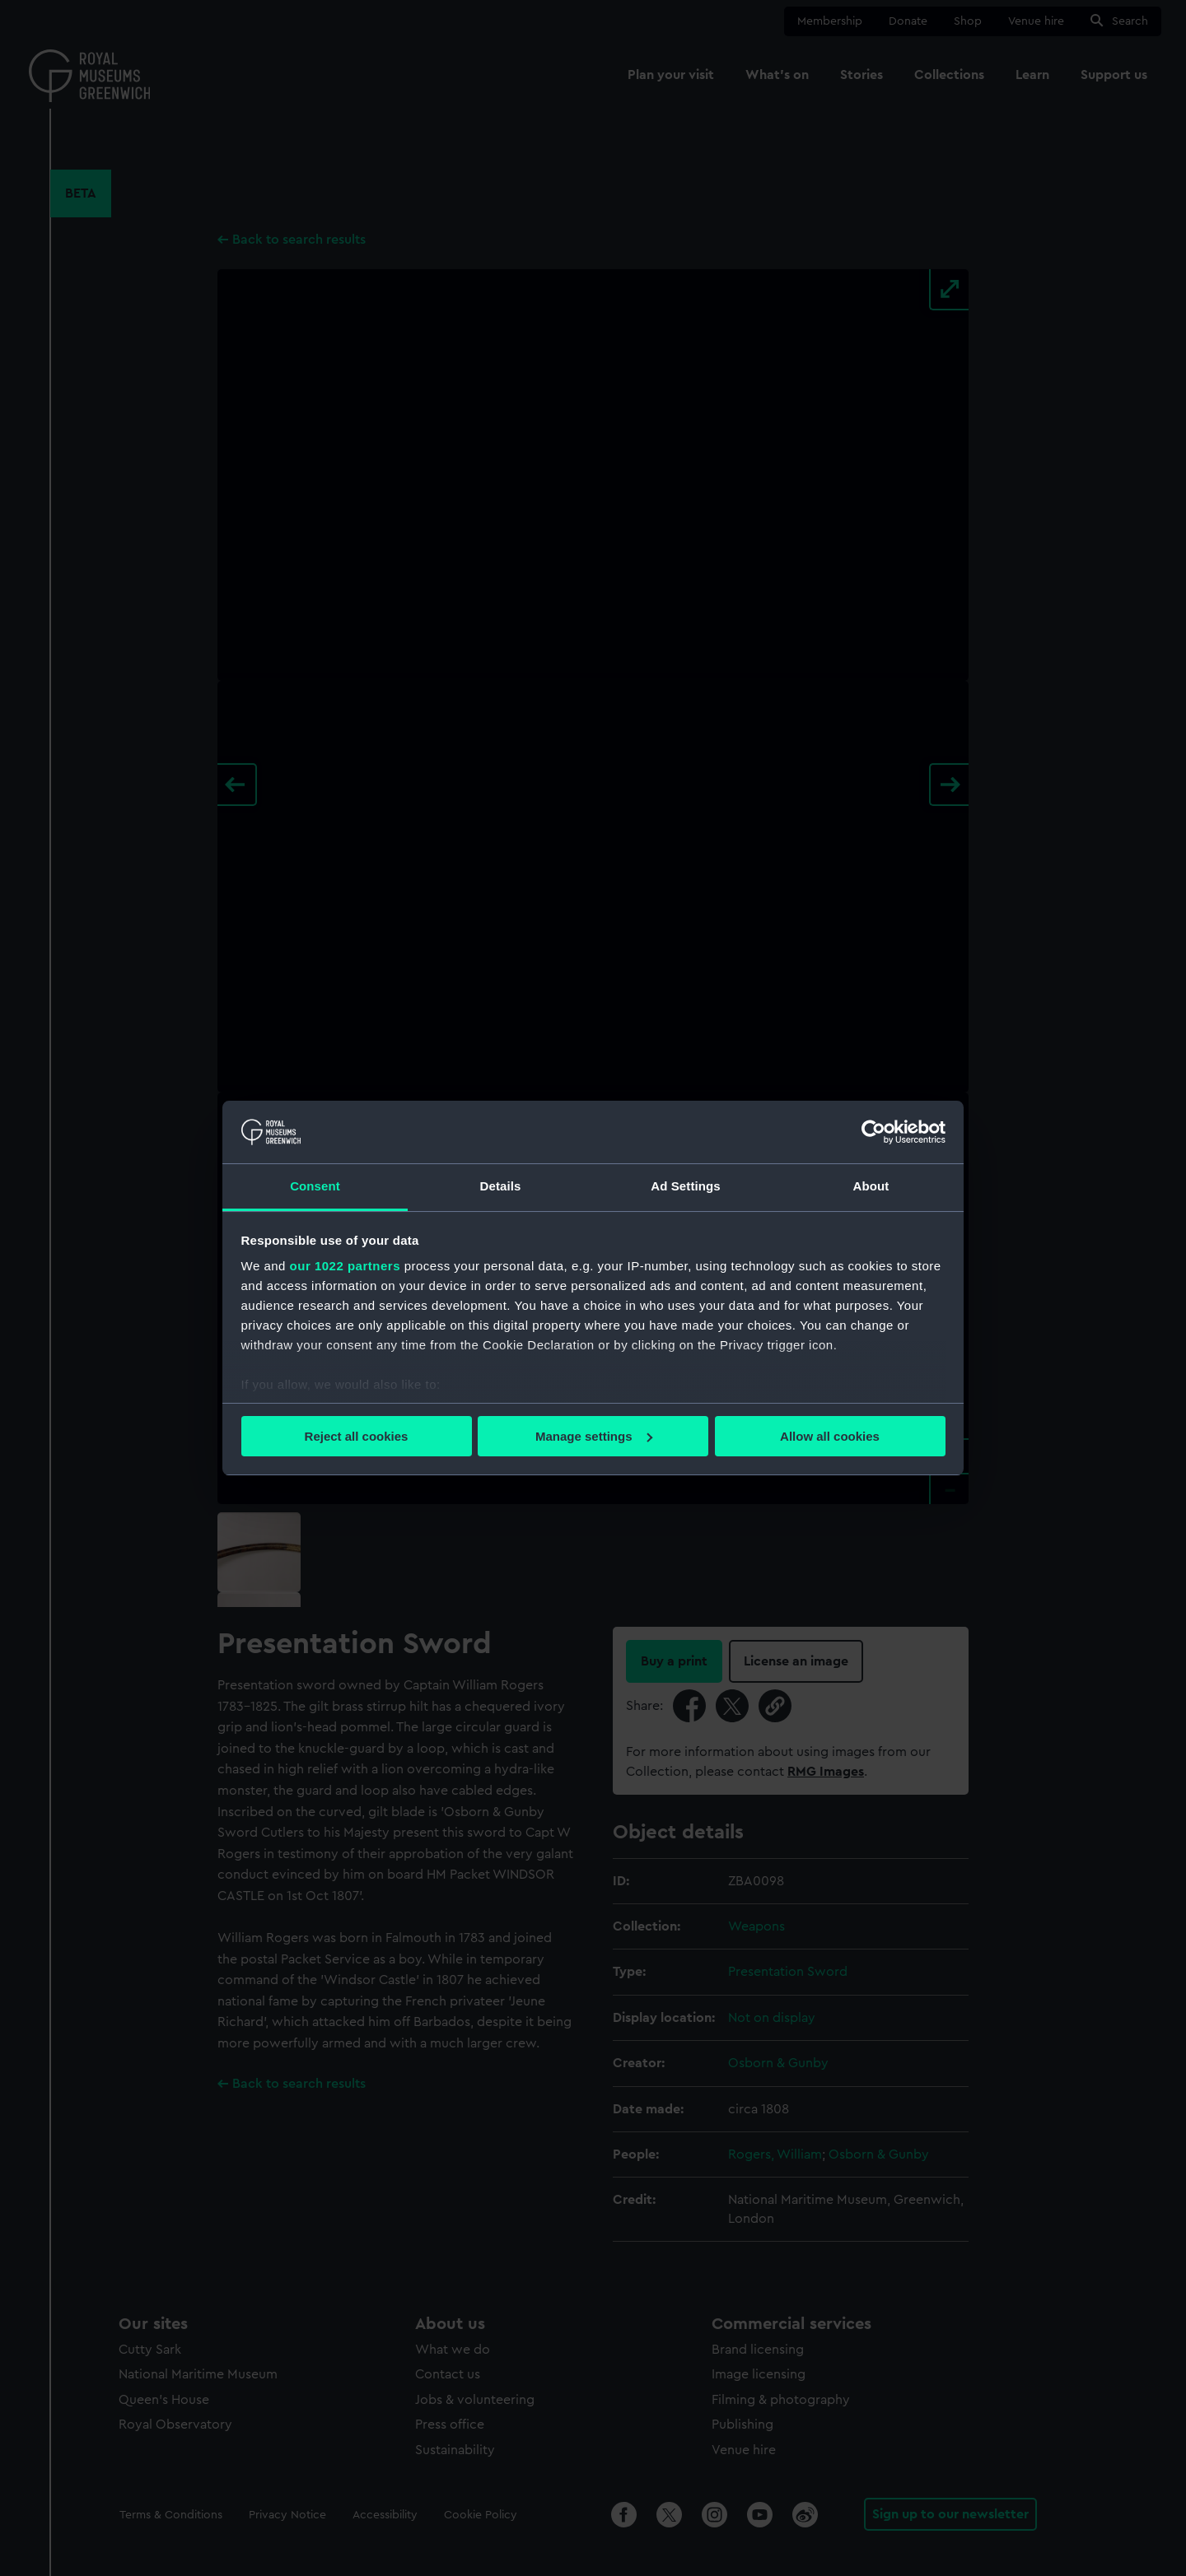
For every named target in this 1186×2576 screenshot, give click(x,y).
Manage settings (593, 1436)
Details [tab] (500, 1186)
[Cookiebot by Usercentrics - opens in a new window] (873, 1132)
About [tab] (871, 1186)
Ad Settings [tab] (685, 1186)
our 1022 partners (345, 1266)
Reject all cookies (357, 1436)
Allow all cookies (830, 1436)
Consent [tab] (315, 1186)
